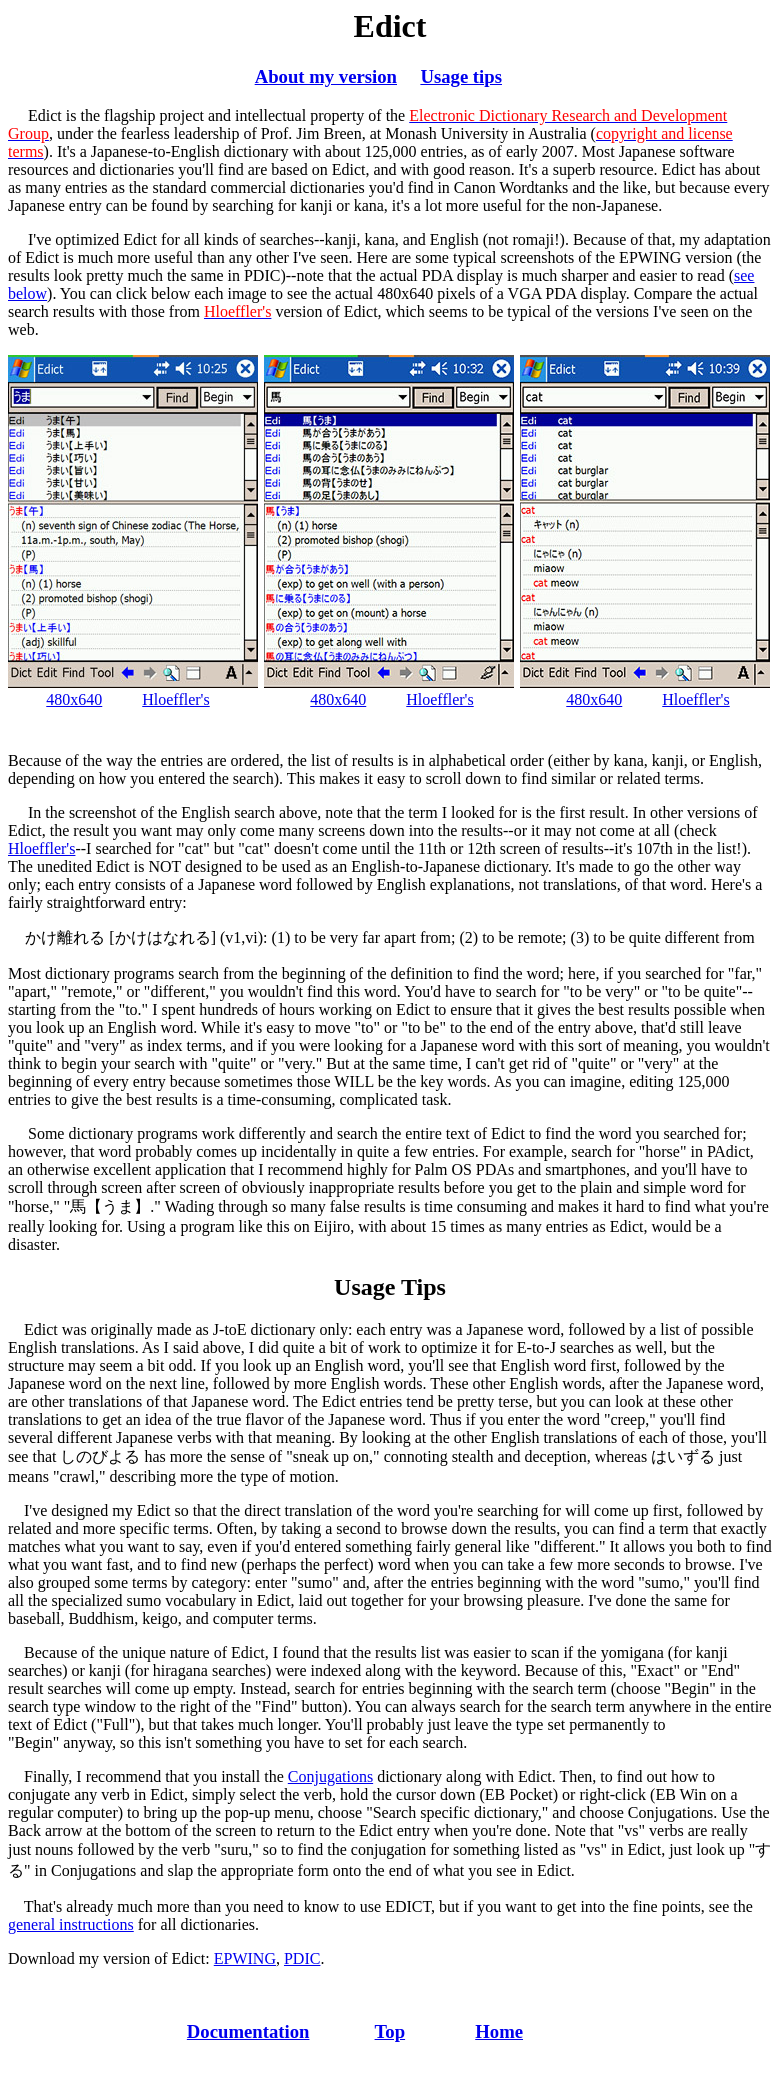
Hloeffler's (175, 699)
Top (390, 2031)
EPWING (245, 1958)
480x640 (74, 699)
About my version (326, 76)
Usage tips (461, 76)
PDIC (302, 1958)
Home (499, 2031)
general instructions (71, 1924)
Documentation (248, 2031)
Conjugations (330, 1776)
